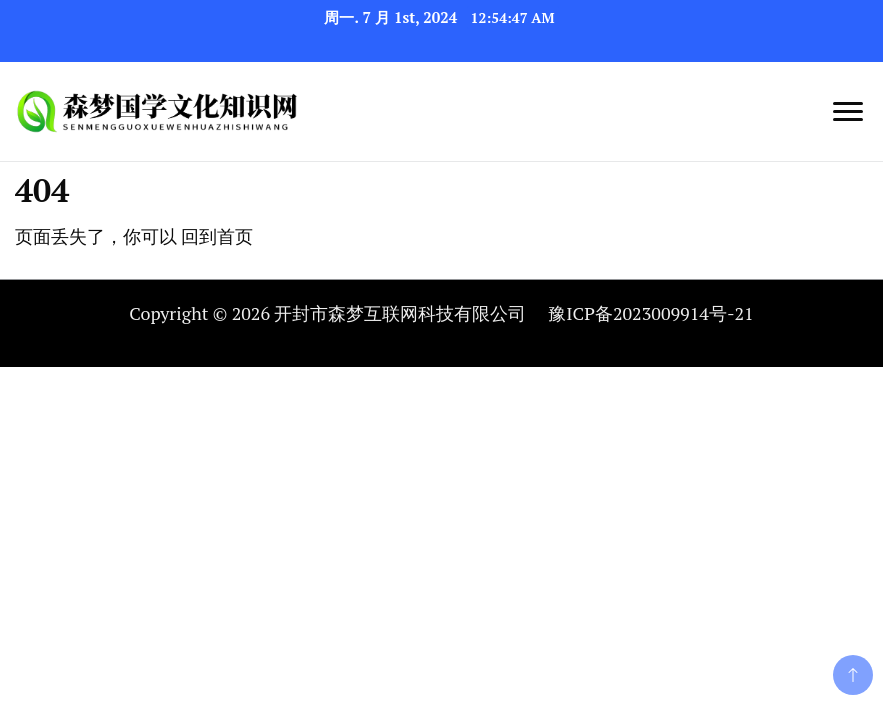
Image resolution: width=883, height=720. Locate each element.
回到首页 (217, 236)
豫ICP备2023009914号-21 (650, 313)
